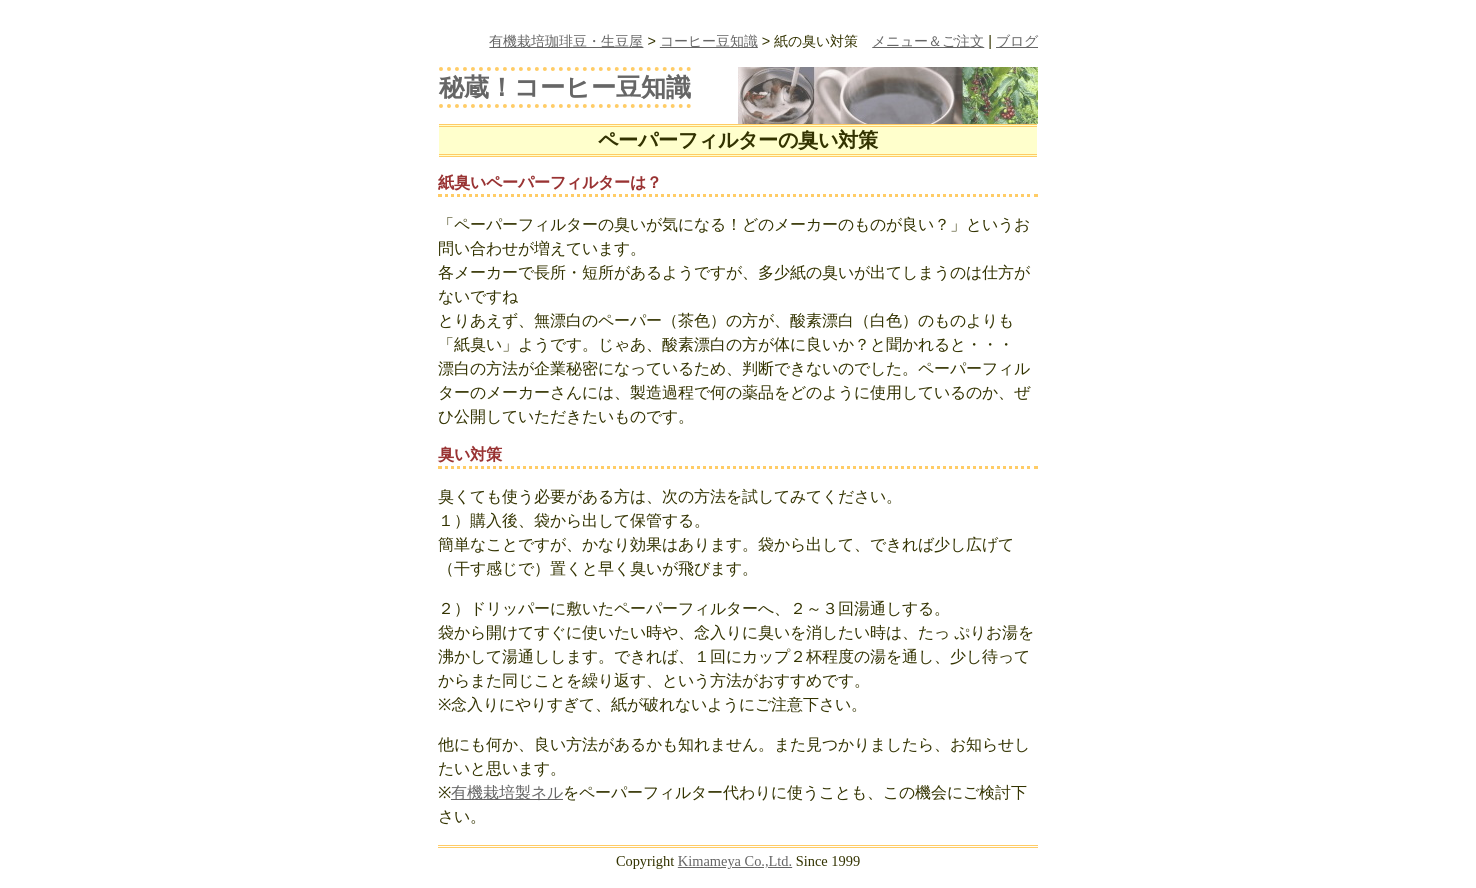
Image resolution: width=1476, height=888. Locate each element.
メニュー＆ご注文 (928, 41)
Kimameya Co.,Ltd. (735, 861)
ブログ (1017, 41)
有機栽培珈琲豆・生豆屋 (566, 41)
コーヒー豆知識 (709, 41)
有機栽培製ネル (507, 792)
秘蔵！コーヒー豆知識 (565, 87)
